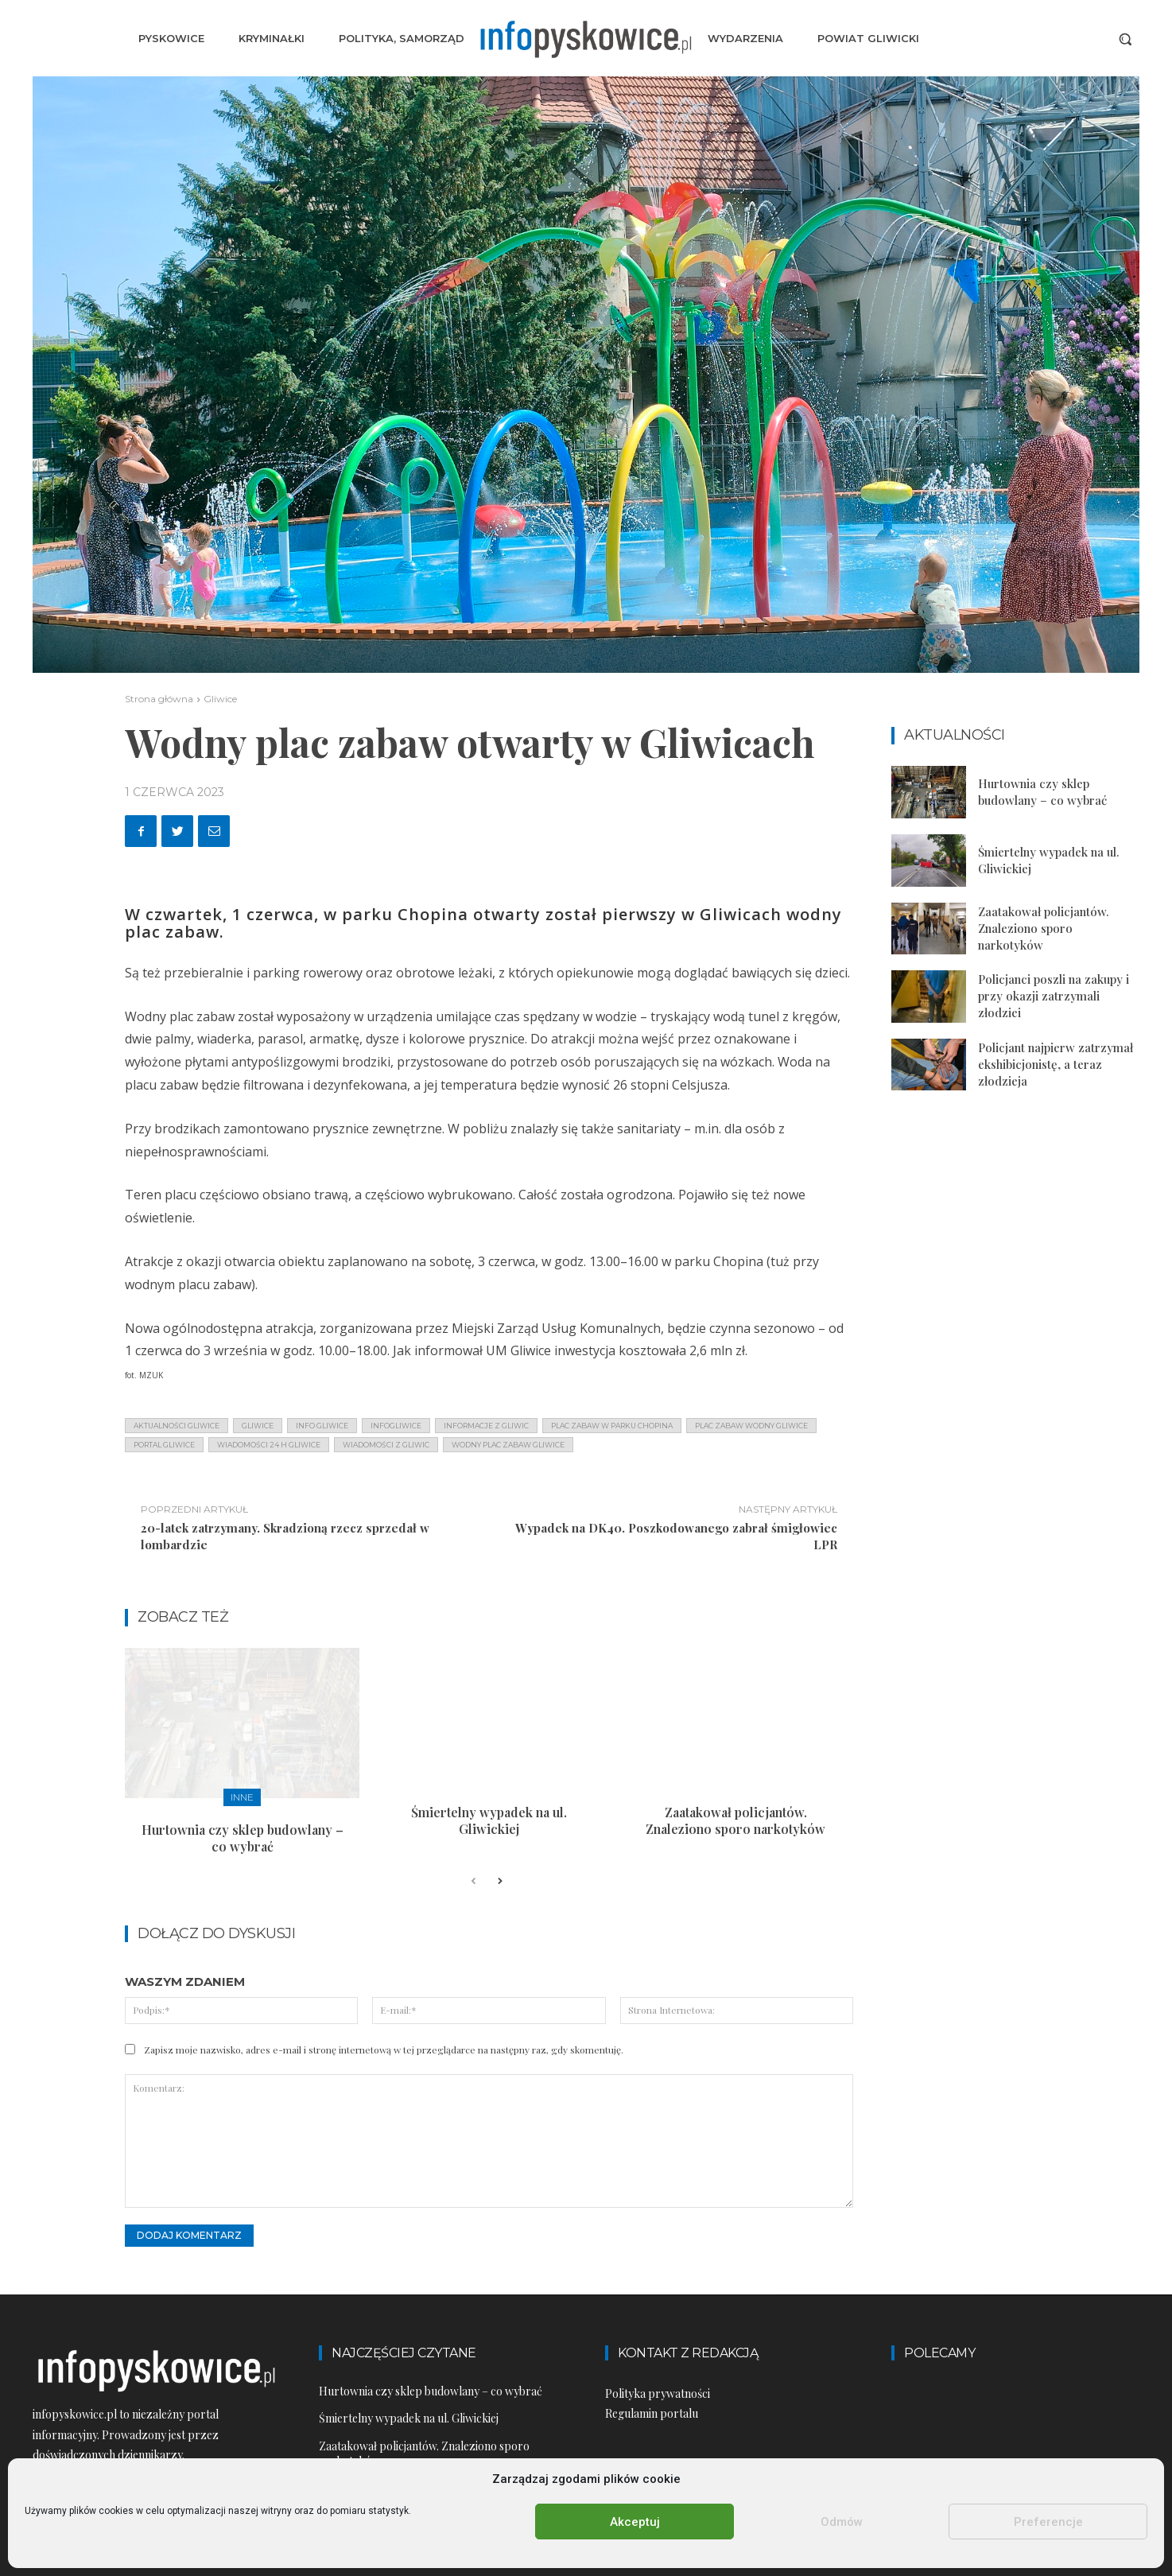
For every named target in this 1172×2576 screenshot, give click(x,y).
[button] (1125, 39)
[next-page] (499, 1881)
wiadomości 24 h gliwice (268, 1444)
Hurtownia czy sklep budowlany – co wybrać (242, 1838)
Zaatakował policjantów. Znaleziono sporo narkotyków (735, 1820)
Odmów (842, 2522)
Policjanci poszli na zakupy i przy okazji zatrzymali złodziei (1053, 995)
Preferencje (1048, 2522)
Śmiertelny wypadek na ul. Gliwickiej (489, 1820)
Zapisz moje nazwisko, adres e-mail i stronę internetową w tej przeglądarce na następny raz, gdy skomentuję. (383, 2049)
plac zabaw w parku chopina (612, 1425)
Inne (242, 1797)
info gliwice (322, 1425)
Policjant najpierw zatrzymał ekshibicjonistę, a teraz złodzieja (1055, 1064)
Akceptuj (635, 2522)
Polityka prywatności (657, 2393)
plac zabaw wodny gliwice (751, 1425)
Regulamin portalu (651, 2413)
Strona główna (159, 699)
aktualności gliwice (176, 1425)
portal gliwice (164, 1444)
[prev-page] (473, 1881)
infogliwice (396, 1425)
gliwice (258, 1425)
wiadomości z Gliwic (386, 1444)
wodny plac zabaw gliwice (508, 1444)
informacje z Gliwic (486, 1425)
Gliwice (220, 699)
